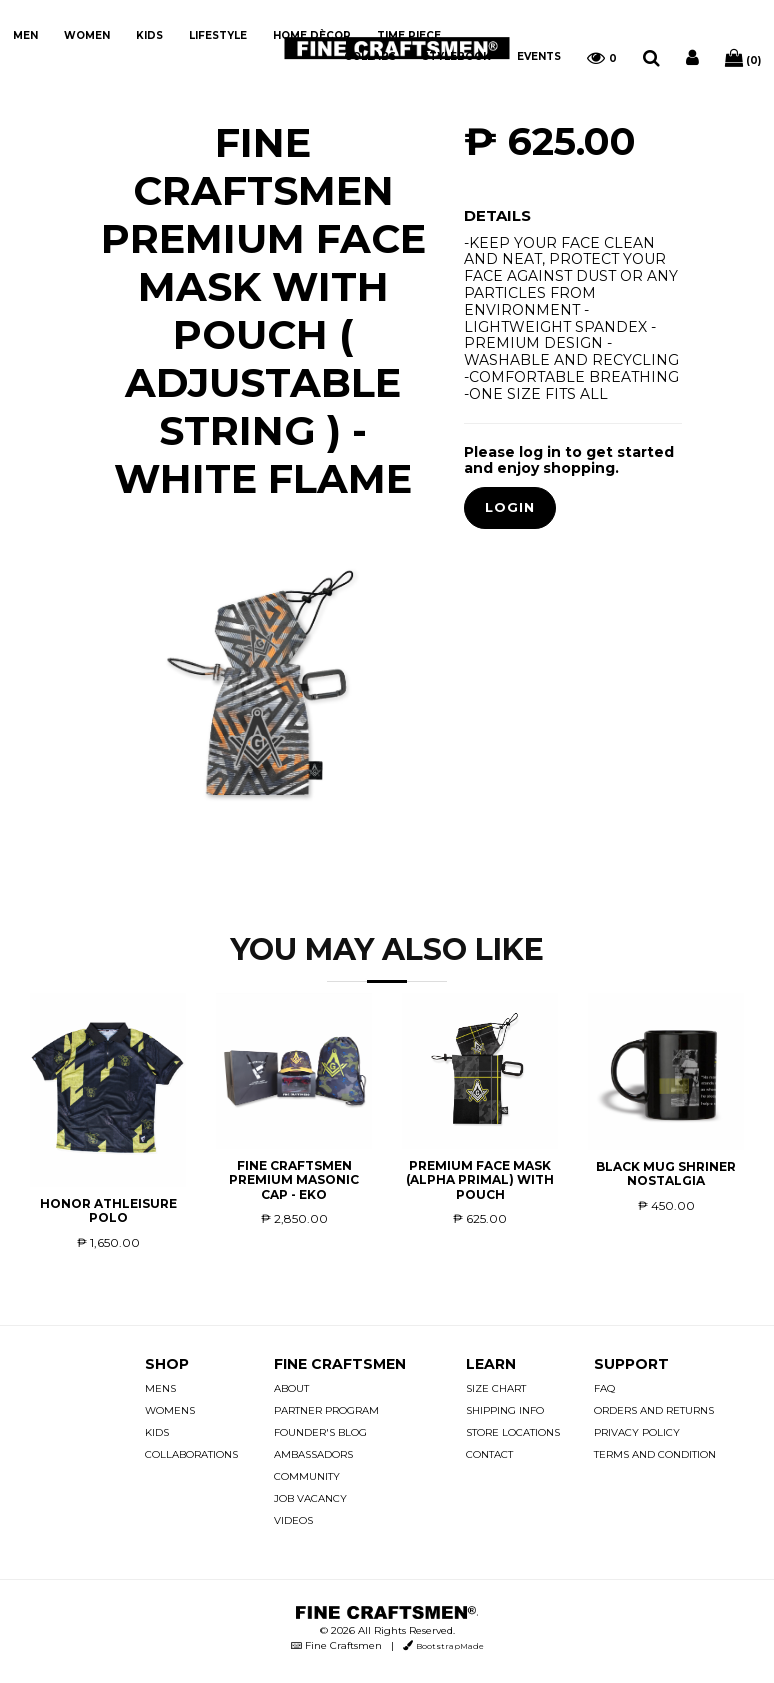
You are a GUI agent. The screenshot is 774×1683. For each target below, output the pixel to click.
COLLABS (370, 56)
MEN (25, 35)
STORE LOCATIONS (513, 1432)
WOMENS (170, 1410)
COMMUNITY (307, 1476)
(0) (743, 58)
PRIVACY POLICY (637, 1432)
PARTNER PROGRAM (326, 1410)
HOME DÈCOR (312, 35)
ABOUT (291, 1388)
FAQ (604, 1388)
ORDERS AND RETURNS (654, 1410)
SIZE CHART (496, 1388)
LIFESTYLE (218, 35)
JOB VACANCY (310, 1498)
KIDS (149, 35)
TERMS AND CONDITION (655, 1454)
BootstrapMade (450, 1646)
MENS (160, 1388)
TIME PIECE (409, 35)
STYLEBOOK (456, 56)
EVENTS (539, 56)
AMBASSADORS (313, 1454)
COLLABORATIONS (191, 1454)
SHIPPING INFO (505, 1410)
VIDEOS (293, 1520)
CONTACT (489, 1454)
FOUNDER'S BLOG (320, 1432)
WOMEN (87, 35)
